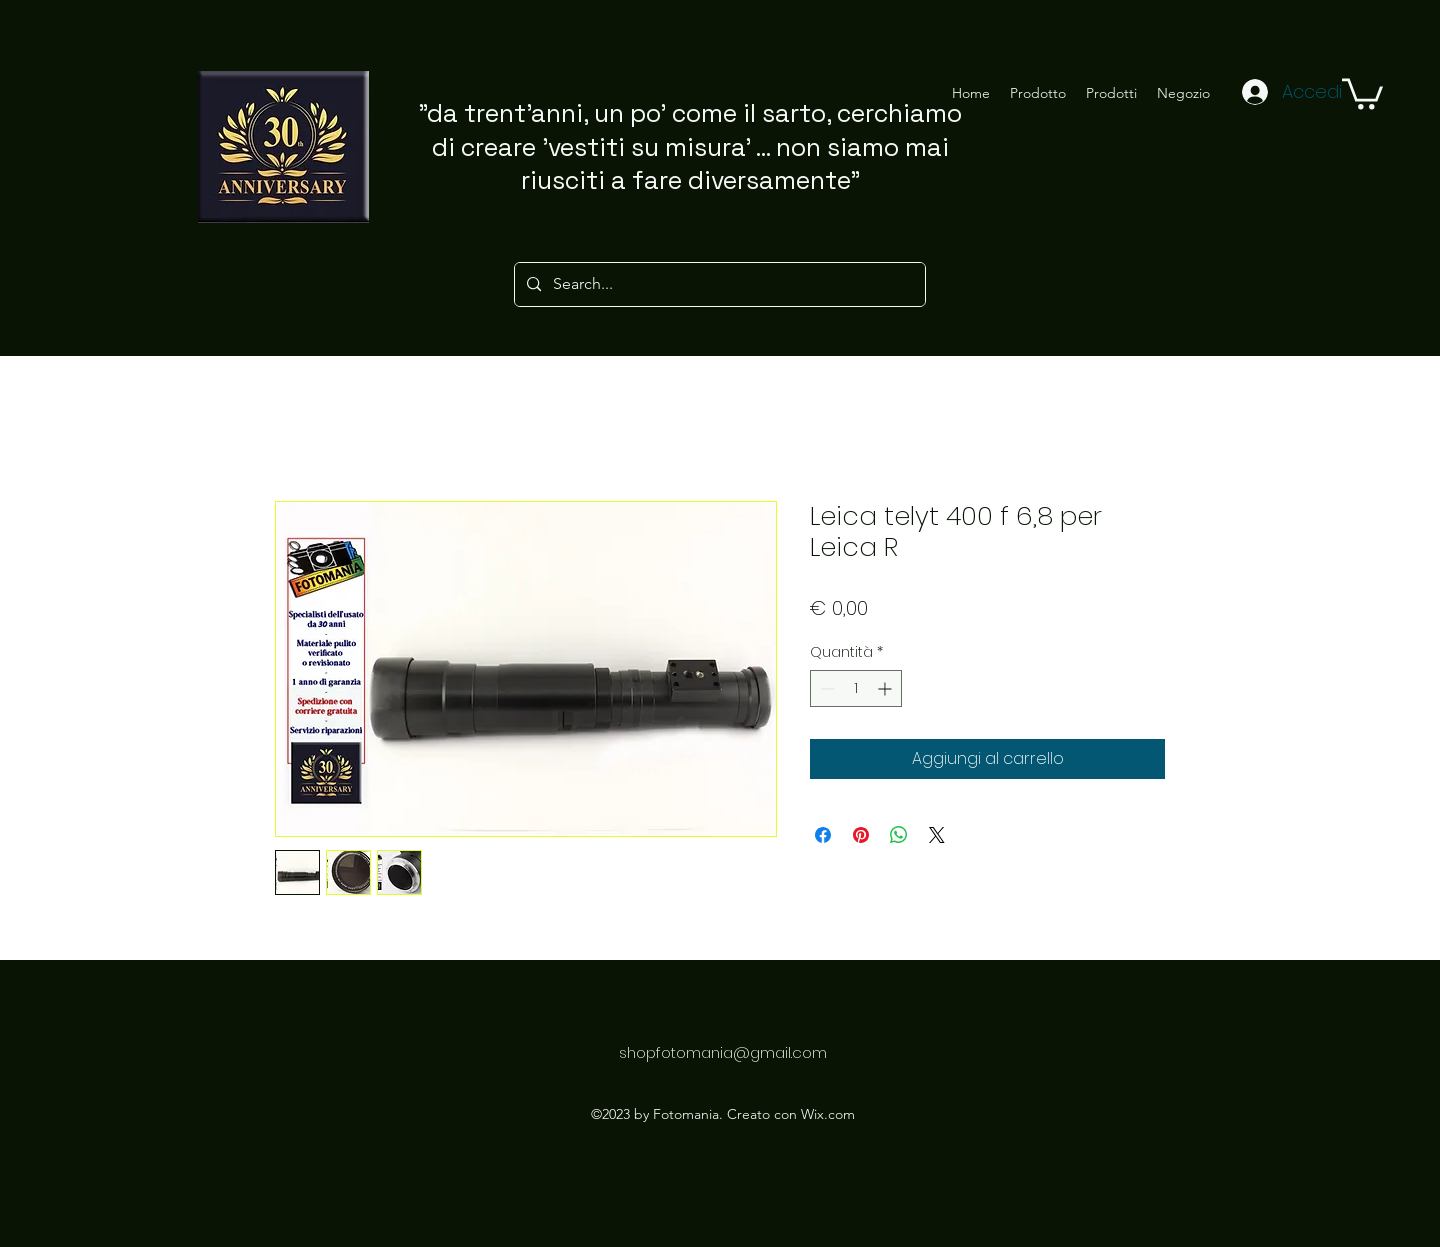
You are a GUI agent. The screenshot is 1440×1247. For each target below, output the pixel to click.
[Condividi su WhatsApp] (899, 835)
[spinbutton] (856, 688)
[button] (1362, 92)
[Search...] (718, 284)
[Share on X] (937, 835)
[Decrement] (825, 688)
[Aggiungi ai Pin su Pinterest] (861, 835)
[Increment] (886, 688)
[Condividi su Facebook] (823, 835)
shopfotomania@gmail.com (723, 1052)
